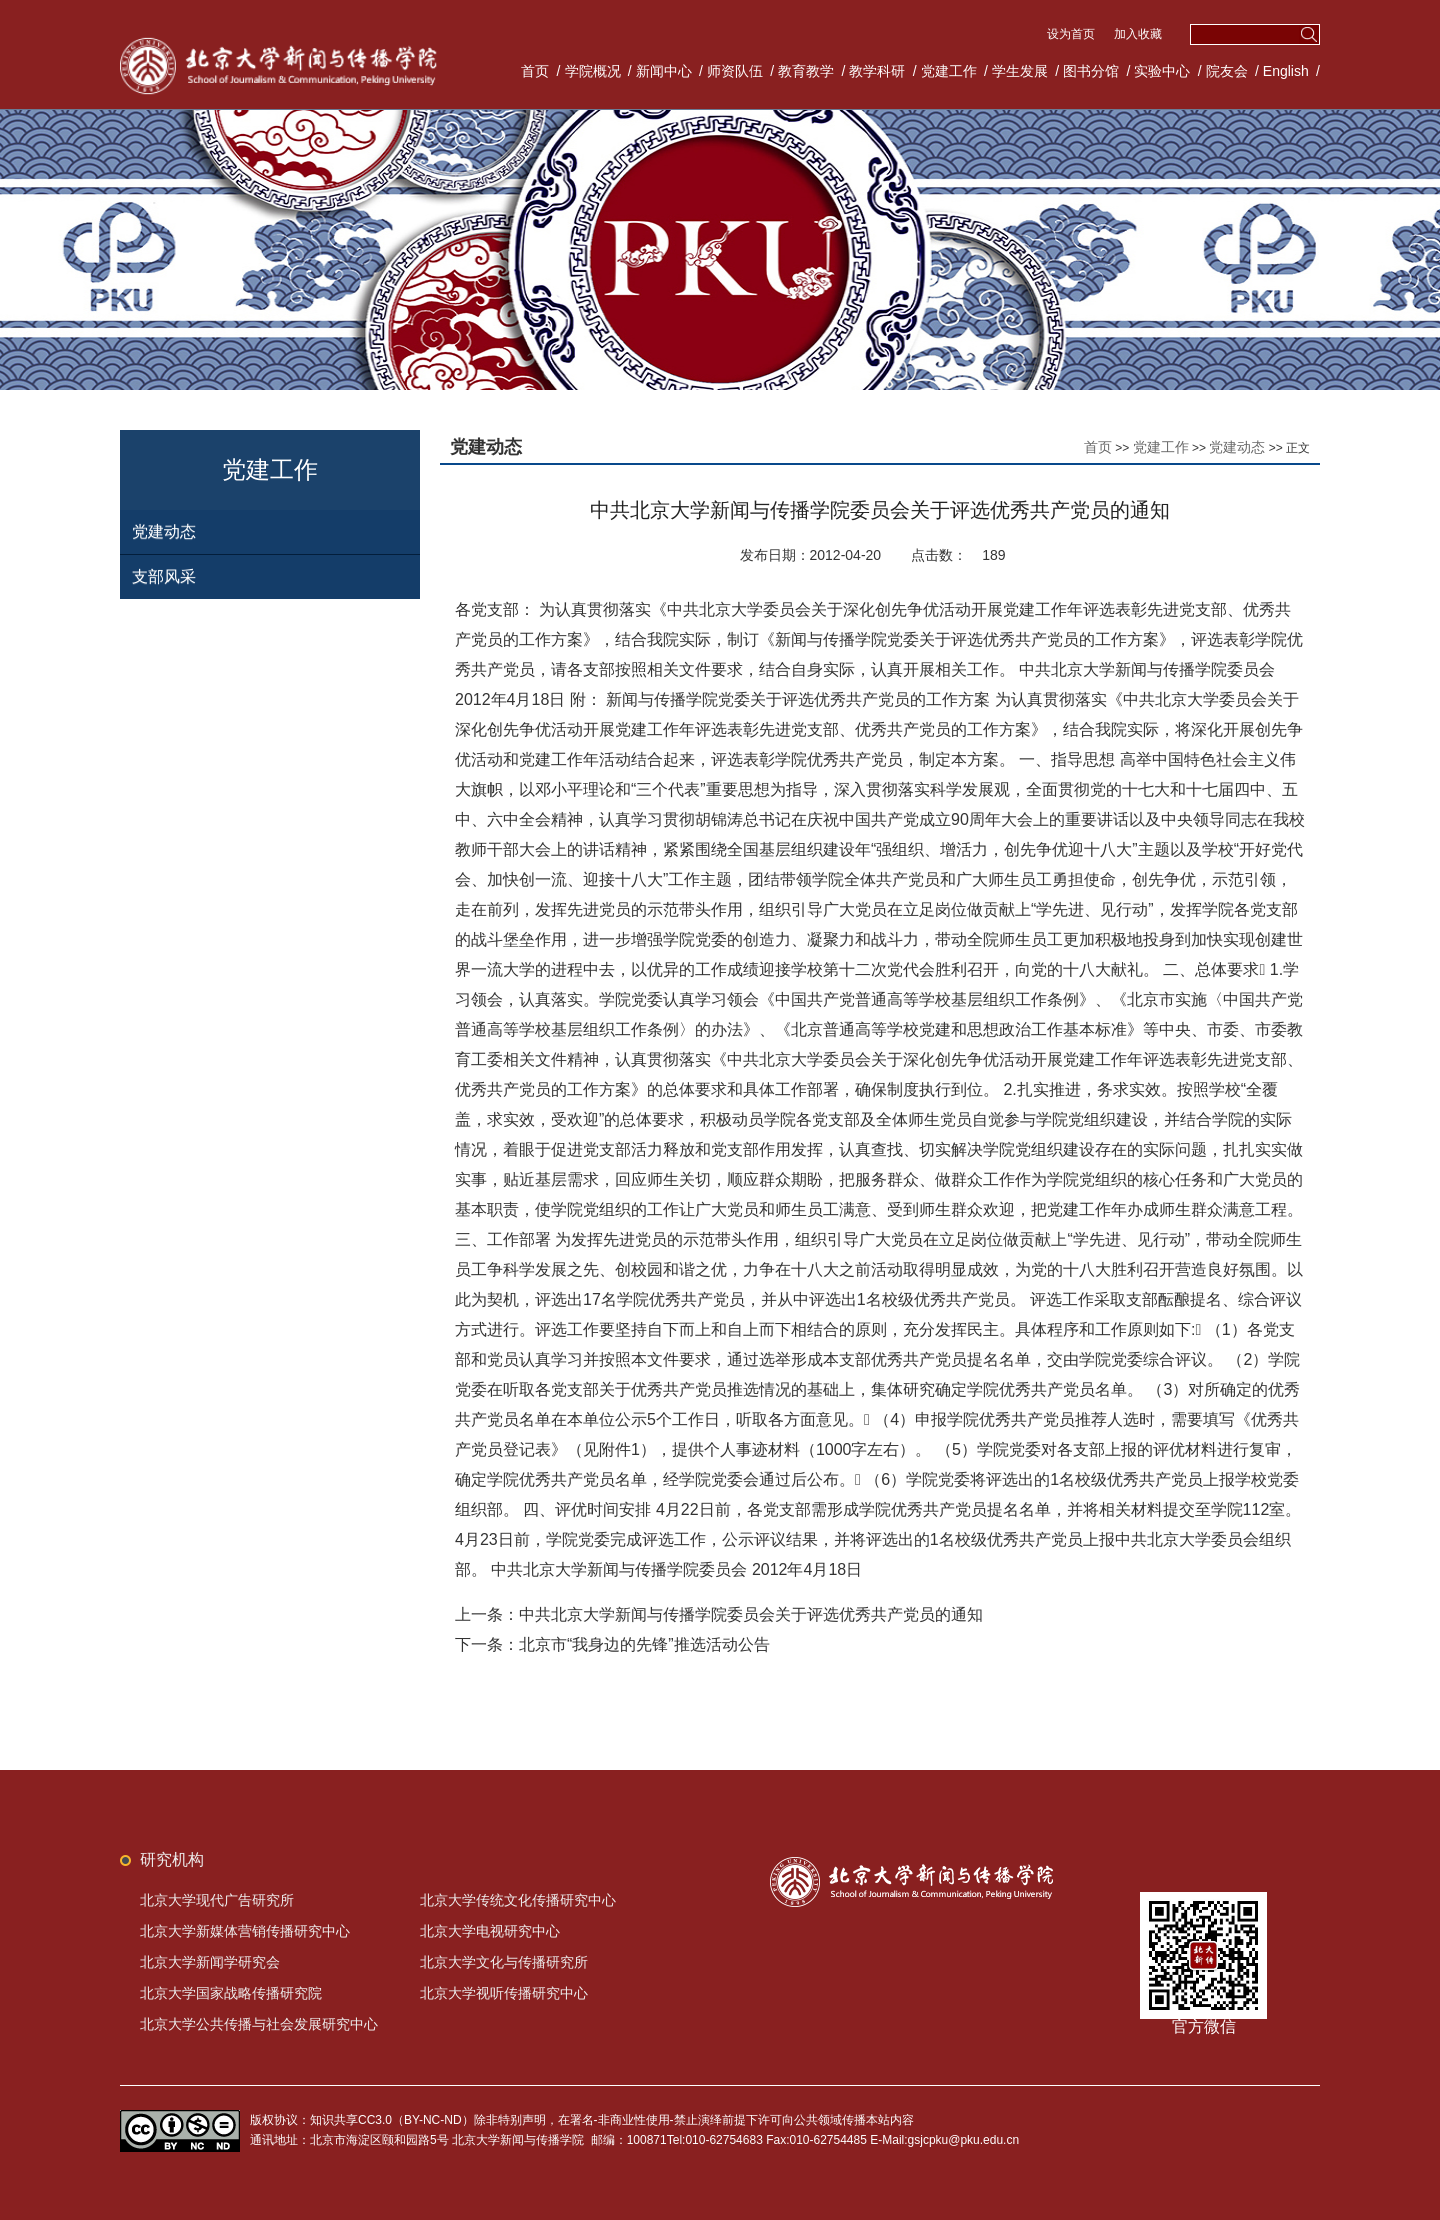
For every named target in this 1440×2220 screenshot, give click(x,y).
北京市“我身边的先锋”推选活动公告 (644, 1644)
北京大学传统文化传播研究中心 (518, 1900)
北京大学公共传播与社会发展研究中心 (259, 2024)
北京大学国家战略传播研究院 (231, 1993)
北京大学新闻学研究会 (210, 1962)
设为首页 (1072, 34)
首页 (535, 71)
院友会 (1227, 71)
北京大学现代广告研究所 (217, 1900)
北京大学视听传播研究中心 (504, 1993)
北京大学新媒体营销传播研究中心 (245, 1931)
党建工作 (949, 71)
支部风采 (164, 576)
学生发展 (1020, 71)
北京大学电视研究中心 (490, 1931)
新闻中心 (664, 71)
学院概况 (593, 71)
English (1286, 71)
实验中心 (1162, 71)
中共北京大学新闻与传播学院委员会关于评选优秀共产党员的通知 (751, 1614)
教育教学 (806, 71)
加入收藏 (1138, 34)
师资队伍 (735, 71)
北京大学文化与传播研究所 (504, 1962)
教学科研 (877, 71)
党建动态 (164, 531)
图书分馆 (1091, 71)
